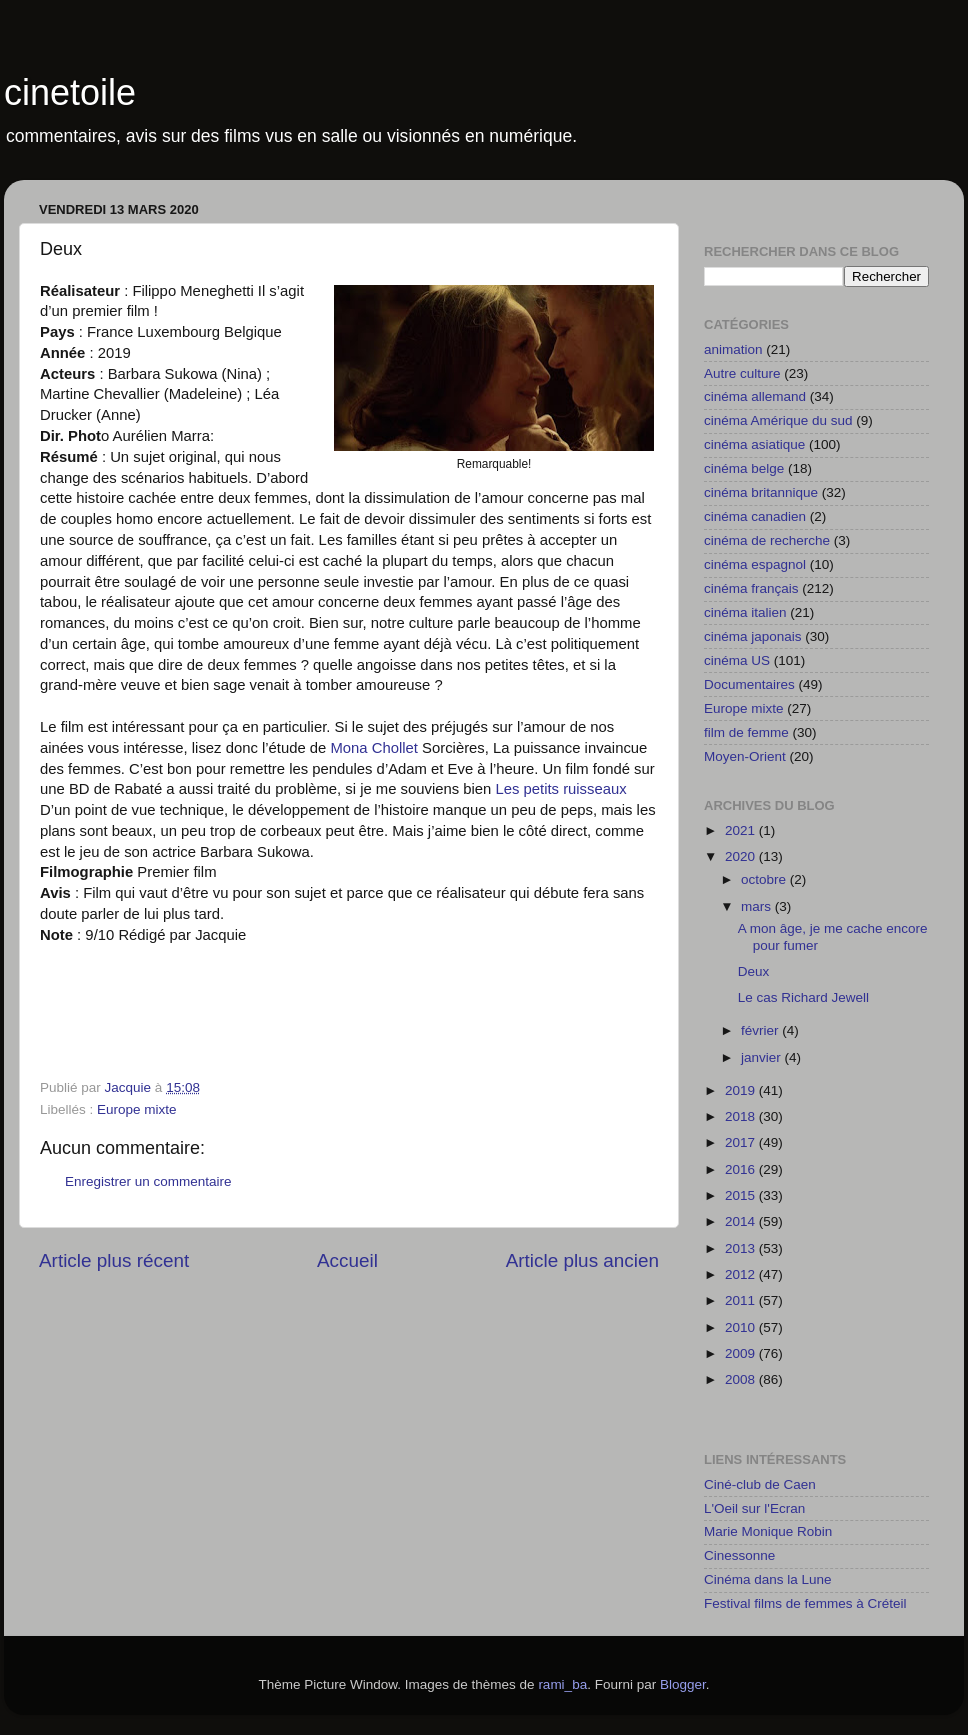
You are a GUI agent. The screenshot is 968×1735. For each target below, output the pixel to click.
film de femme (746, 732)
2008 (742, 1379)
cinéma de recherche (767, 540)
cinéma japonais (753, 636)
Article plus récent (114, 1260)
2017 (742, 1142)
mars (758, 906)
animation (733, 349)
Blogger (683, 1684)
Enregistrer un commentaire (148, 1181)
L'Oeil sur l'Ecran (754, 1508)
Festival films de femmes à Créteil (805, 1603)
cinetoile (70, 92)
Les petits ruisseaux (560, 789)
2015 (742, 1195)
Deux (754, 971)
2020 (742, 856)
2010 (742, 1327)
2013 (742, 1248)
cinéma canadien (755, 516)
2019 (742, 1090)
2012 (742, 1274)
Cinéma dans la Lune (768, 1579)
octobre (765, 879)
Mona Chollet (376, 748)
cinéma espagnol (755, 564)
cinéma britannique (761, 492)
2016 (742, 1169)
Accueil (347, 1260)
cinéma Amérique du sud (778, 420)
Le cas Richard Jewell (803, 997)
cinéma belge (744, 468)
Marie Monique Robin (768, 1531)
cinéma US (737, 660)
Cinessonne (739, 1555)
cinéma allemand (755, 396)
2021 (742, 830)
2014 (742, 1221)
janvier (763, 1057)
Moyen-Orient (745, 756)
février (761, 1030)
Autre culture (742, 373)
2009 (742, 1353)
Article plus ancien (582, 1260)
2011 (742, 1300)
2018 (742, 1116)
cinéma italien (745, 612)
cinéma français (751, 588)
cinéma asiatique (754, 444)
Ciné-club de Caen (760, 1484)
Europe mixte (137, 1109)
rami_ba (562, 1684)
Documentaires (749, 684)
